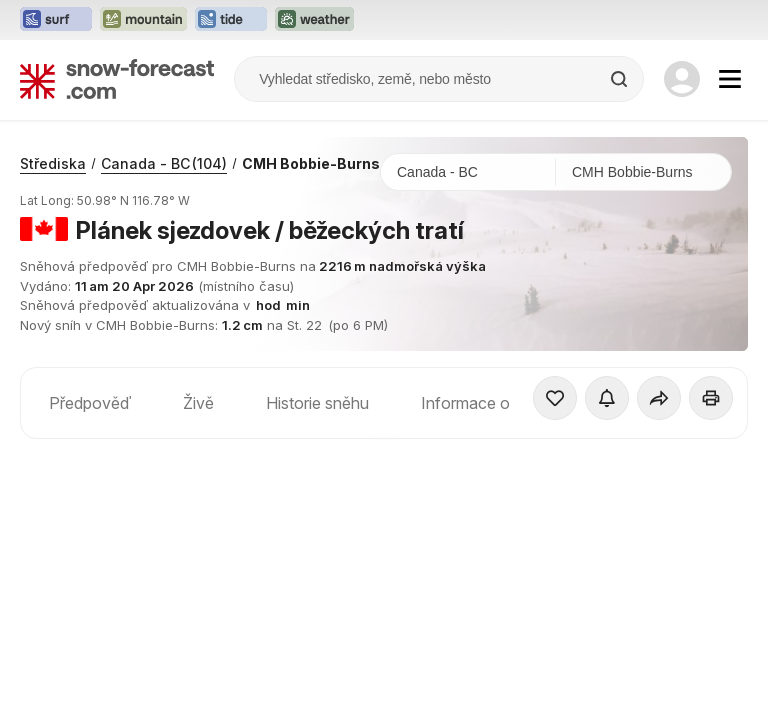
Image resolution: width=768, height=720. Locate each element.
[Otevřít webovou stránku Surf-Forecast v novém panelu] (56, 20)
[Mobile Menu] (730, 79)
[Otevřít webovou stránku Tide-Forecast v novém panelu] (231, 20)
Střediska (53, 163)
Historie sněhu (317, 403)
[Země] (468, 172)
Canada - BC (164, 163)
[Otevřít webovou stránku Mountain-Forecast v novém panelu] (143, 20)
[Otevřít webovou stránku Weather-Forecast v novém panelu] (314, 20)
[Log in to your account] (682, 79)
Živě (198, 403)
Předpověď (90, 403)
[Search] (621, 79)
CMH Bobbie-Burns (311, 163)
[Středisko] (643, 172)
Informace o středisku (499, 403)
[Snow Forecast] (117, 79)
